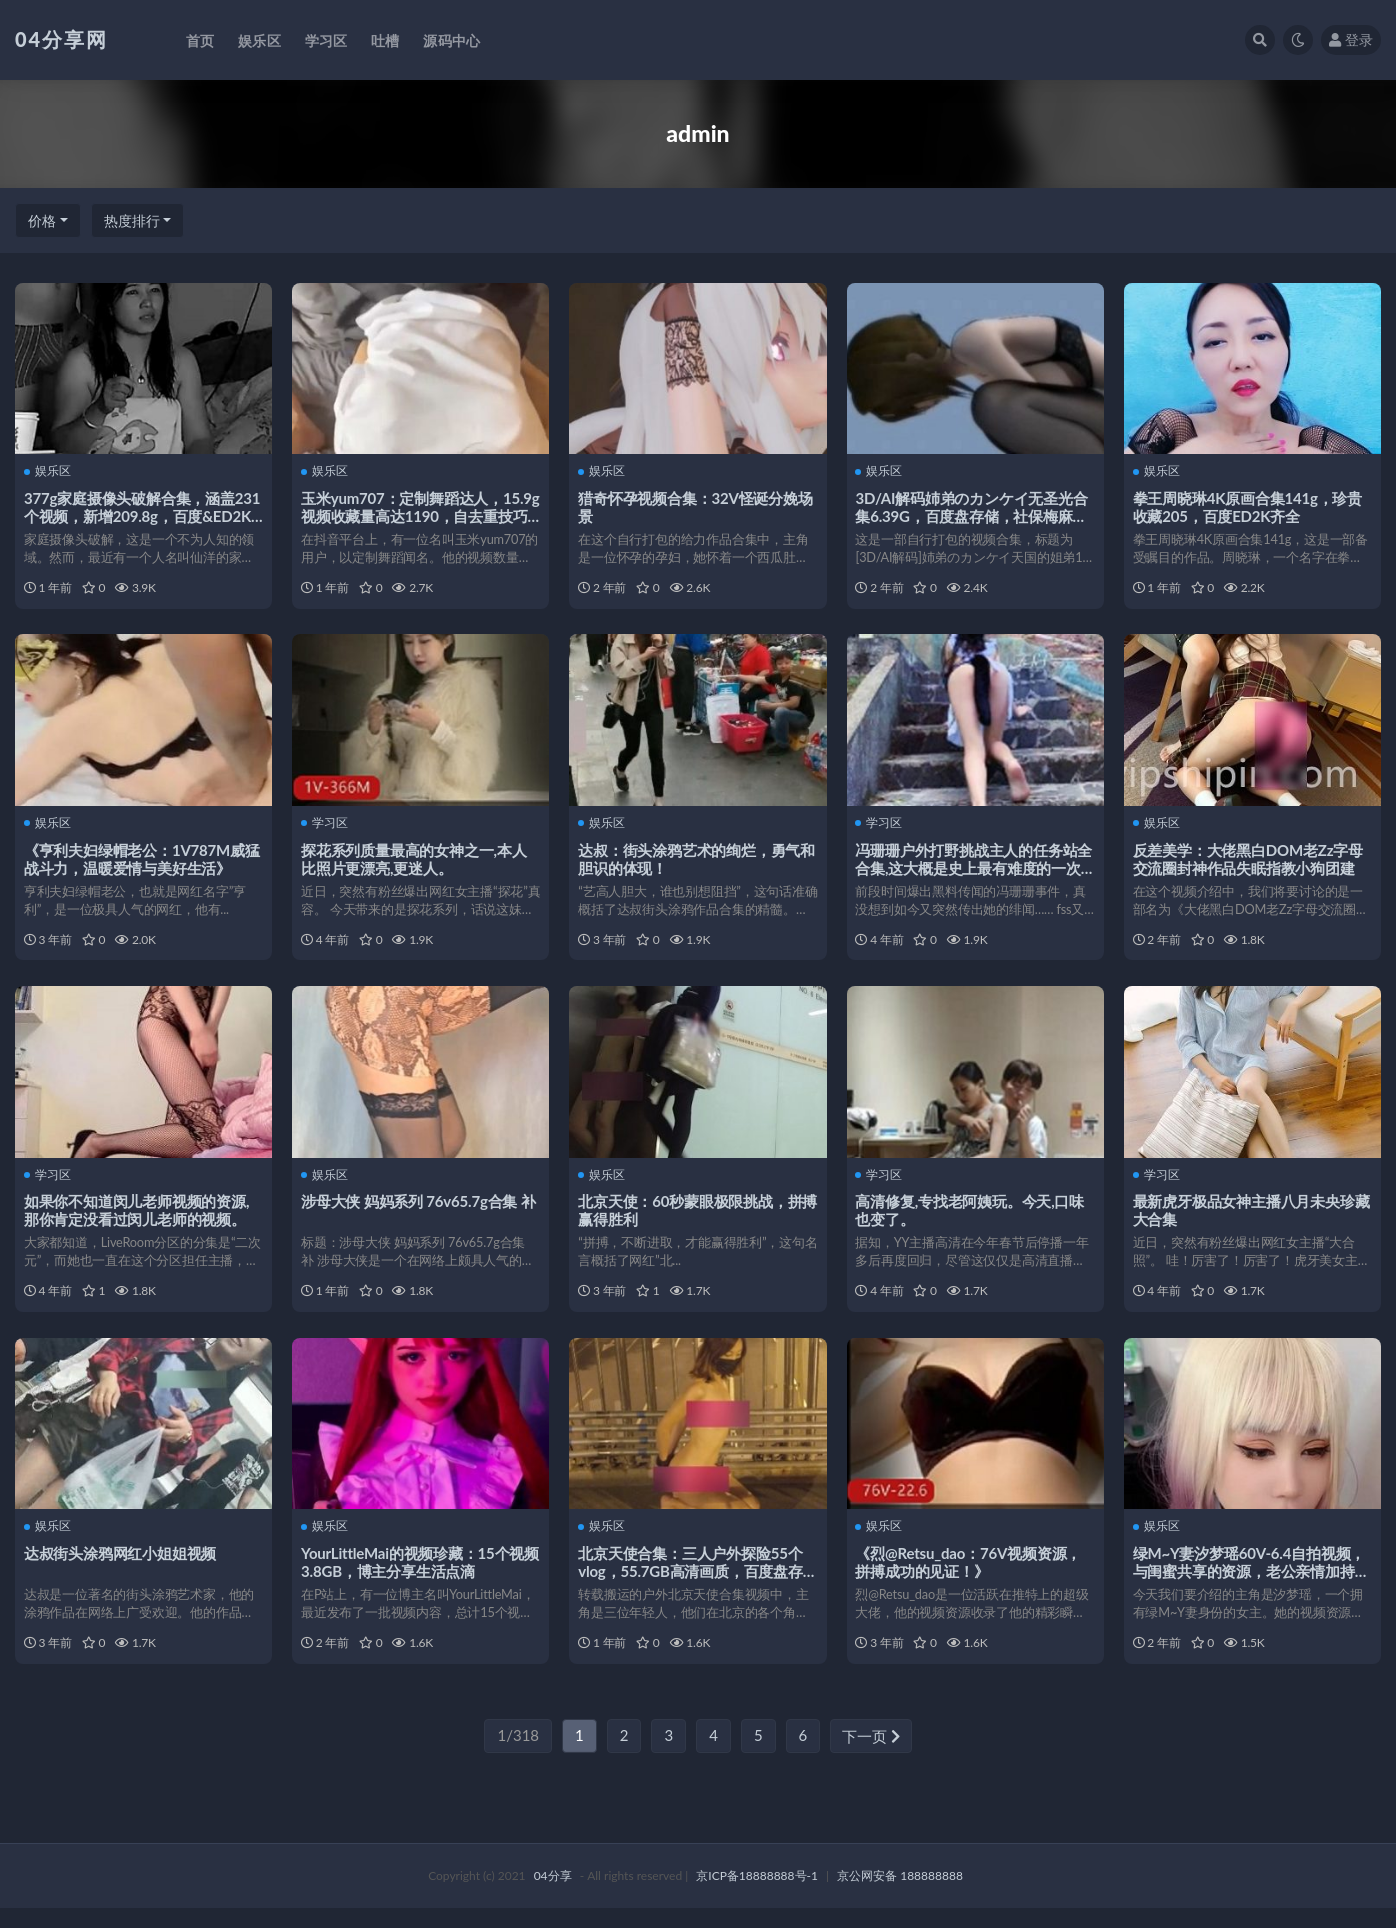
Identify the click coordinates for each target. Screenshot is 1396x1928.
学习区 (325, 828)
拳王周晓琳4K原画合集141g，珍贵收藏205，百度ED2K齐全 (1248, 506)
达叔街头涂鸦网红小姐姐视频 (121, 1568)
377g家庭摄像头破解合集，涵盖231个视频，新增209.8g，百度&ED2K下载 (143, 515)
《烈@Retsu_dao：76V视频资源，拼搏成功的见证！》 (970, 1577)
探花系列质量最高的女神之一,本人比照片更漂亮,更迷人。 (414, 863)
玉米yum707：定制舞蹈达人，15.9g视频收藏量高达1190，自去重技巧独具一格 (418, 515)
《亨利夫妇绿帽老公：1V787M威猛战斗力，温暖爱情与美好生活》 (143, 863)
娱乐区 (48, 471)
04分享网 (61, 39)
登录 (1351, 39)
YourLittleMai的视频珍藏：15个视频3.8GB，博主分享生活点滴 (413, 1577)
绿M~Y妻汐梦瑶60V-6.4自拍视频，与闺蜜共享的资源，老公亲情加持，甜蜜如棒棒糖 (1252, 1586)
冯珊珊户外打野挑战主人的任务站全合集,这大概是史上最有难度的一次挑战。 (975, 872)
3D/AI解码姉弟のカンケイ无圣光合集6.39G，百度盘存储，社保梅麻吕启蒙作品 (973, 515)
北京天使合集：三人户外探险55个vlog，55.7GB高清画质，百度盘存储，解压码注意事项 (691, 1586)
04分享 (553, 1895)
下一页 (871, 1756)
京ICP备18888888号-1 (757, 1895)
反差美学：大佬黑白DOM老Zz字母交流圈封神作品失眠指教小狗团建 (1249, 863)
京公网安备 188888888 (900, 1895)
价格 (42, 220)
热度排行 (132, 220)
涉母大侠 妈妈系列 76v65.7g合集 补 (419, 1211)
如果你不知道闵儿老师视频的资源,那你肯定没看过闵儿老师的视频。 (137, 1220)
